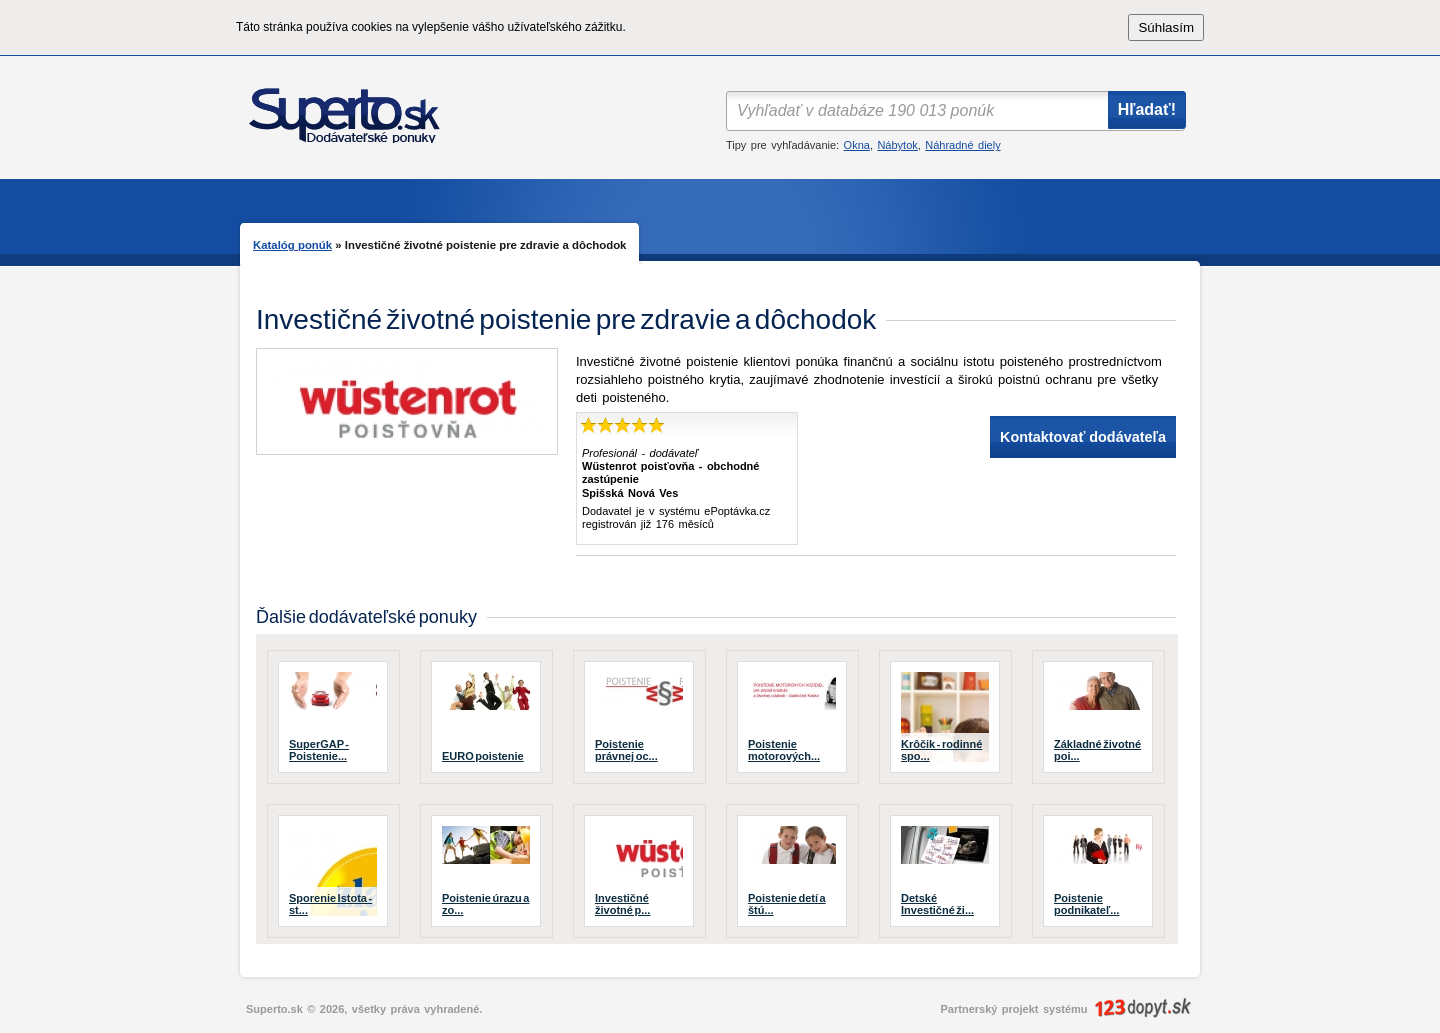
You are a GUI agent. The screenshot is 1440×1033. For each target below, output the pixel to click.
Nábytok (897, 145)
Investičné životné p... (622, 904)
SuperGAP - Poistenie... (319, 750)
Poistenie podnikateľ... (1086, 904)
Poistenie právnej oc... (626, 750)
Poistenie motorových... (784, 750)
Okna (857, 145)
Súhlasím (1166, 27)
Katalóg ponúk (292, 245)
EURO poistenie (483, 756)
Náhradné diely (962, 145)
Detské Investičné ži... (937, 904)
